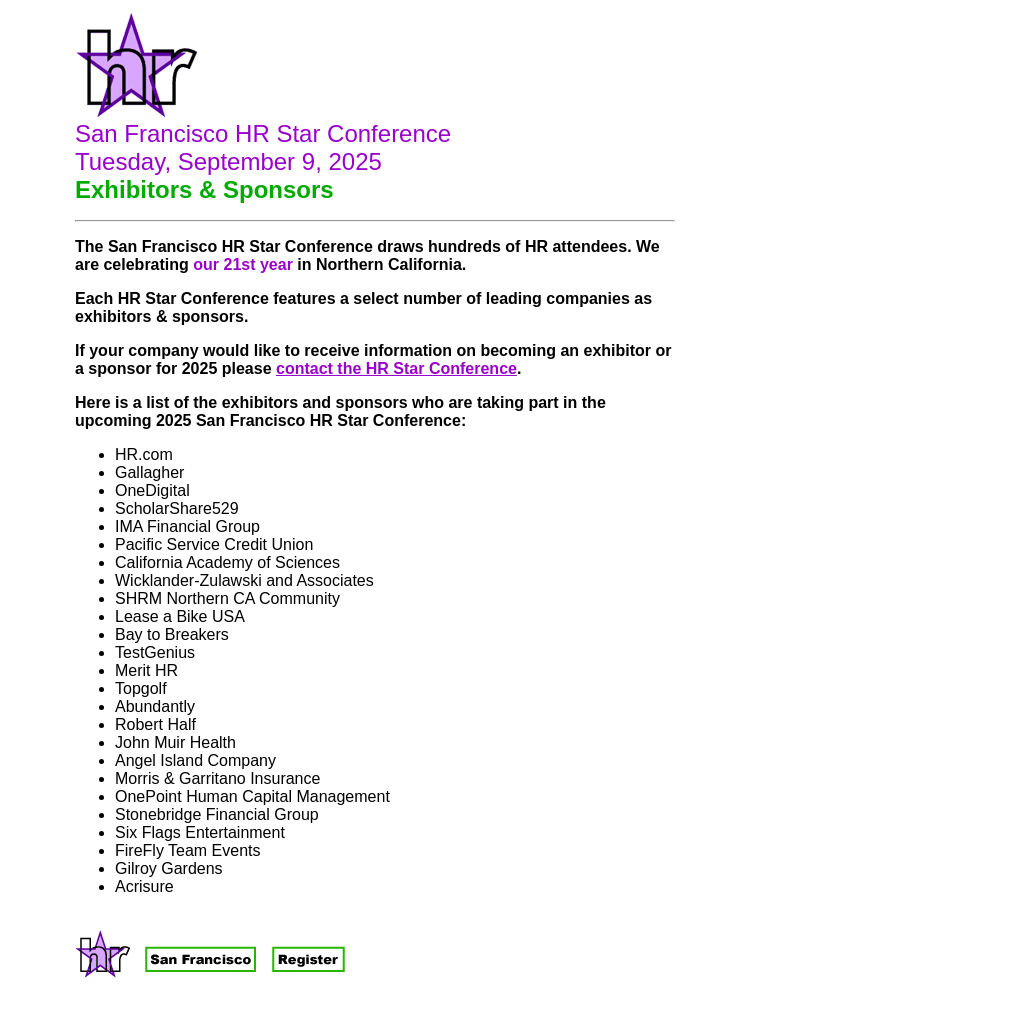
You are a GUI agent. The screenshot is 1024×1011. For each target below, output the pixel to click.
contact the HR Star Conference (396, 368)
